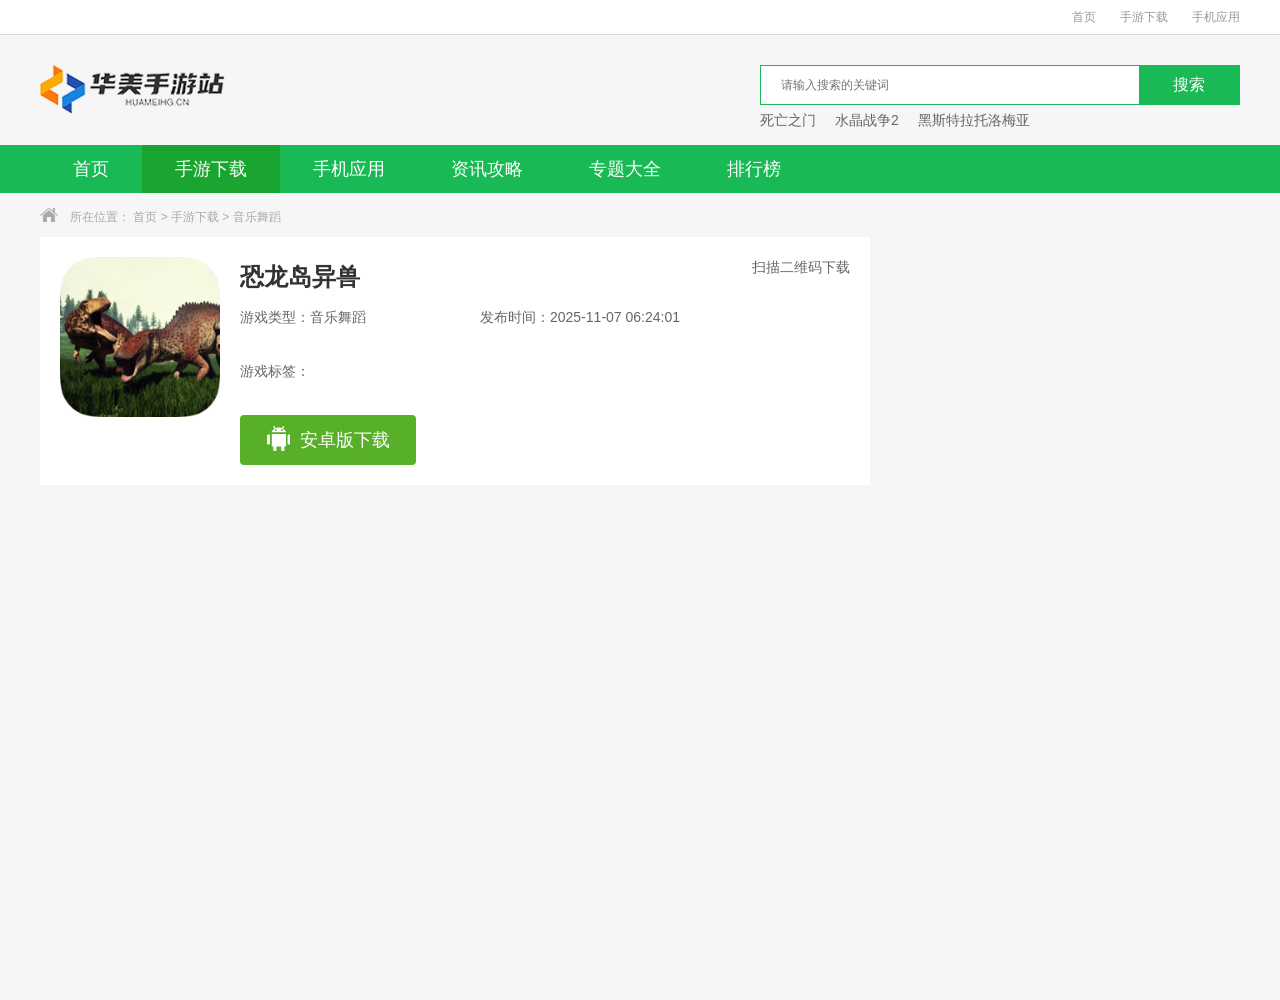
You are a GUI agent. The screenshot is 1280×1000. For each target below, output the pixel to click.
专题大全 (625, 169)
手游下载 (1144, 17)
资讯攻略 (487, 169)
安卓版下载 (327, 440)
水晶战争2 (867, 120)
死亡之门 (788, 120)
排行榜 (754, 169)
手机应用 (1216, 17)
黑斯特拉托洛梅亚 (974, 120)
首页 (1084, 17)
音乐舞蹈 (257, 217)
